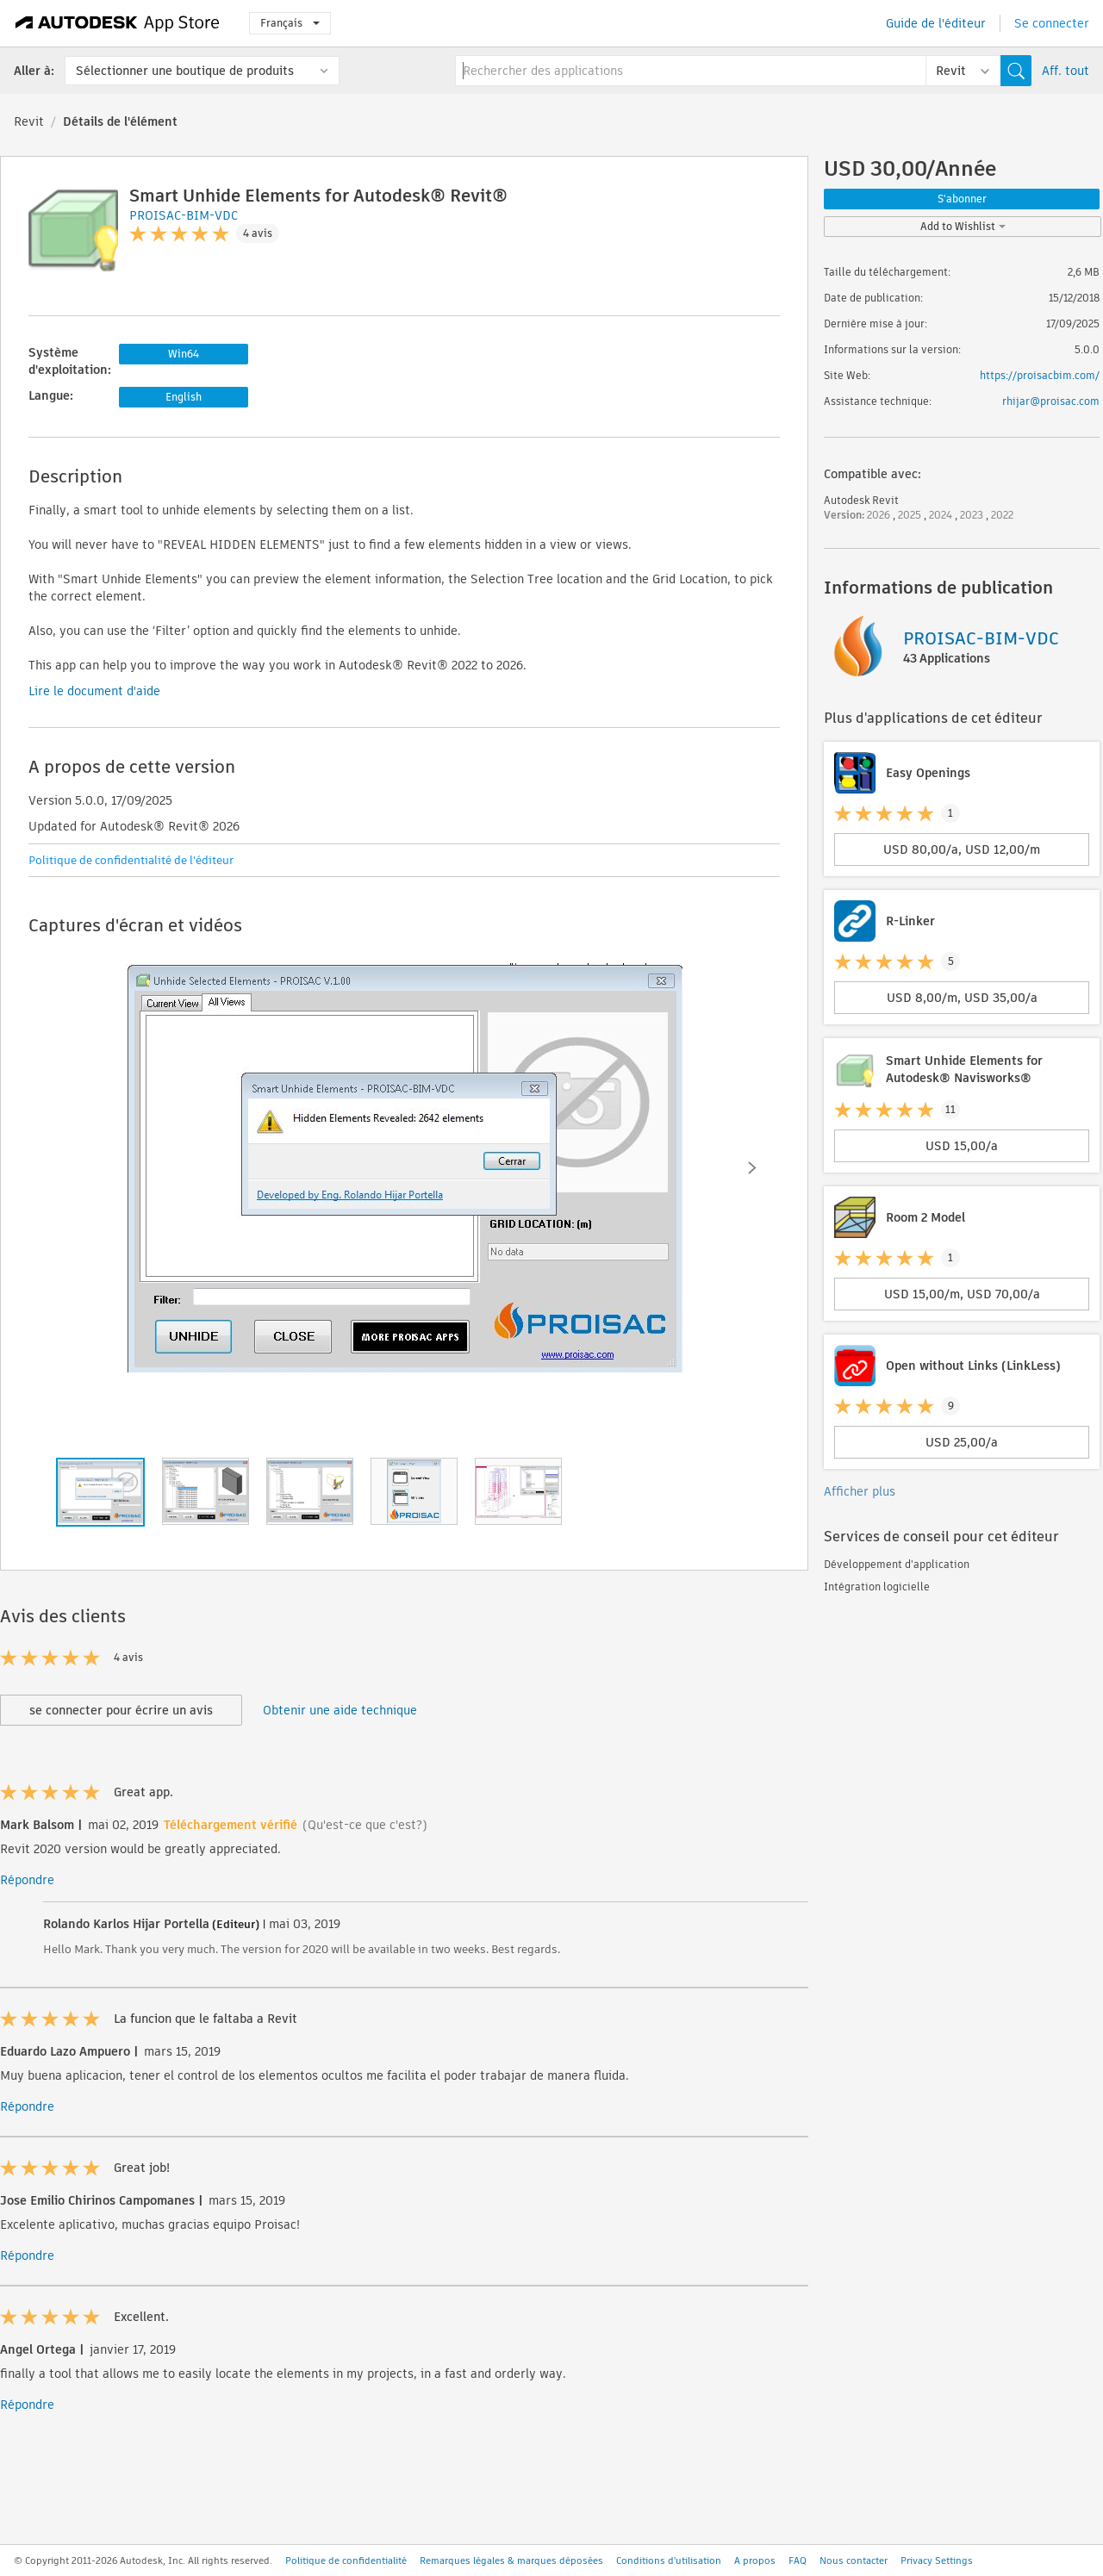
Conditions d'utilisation (668, 2560)
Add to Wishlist (963, 226)
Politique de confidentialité (346, 2560)
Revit (29, 121)
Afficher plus (859, 1491)
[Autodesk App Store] (117, 23)
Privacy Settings (936, 2560)
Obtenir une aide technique (340, 1710)
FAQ (797, 2560)
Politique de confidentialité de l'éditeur (131, 860)
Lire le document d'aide (94, 691)
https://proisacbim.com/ (1040, 375)
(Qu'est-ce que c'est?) (364, 1824)
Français (290, 23)
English (183, 396)
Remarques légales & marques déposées (511, 2560)
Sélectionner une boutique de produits (185, 70)
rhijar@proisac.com (1051, 401)
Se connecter (1051, 23)
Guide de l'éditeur (936, 23)
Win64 (183, 353)
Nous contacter (853, 2560)
